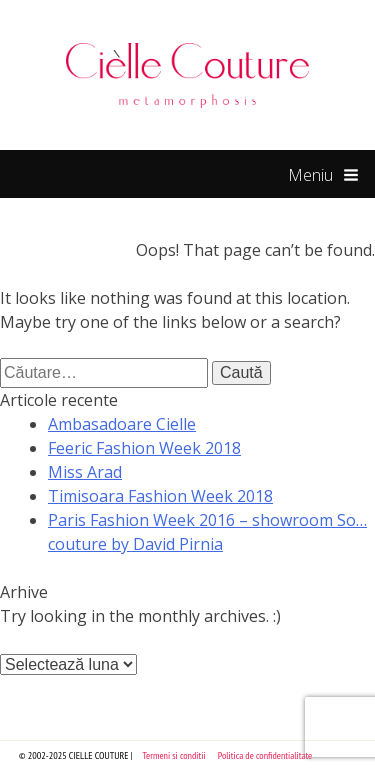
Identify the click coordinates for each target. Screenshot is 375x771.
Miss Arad (85, 472)
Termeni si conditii (174, 755)
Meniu (323, 176)
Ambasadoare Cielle (122, 424)
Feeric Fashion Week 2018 (144, 448)
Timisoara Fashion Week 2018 (160, 496)
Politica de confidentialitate (265, 755)
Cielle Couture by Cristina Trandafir (188, 75)
